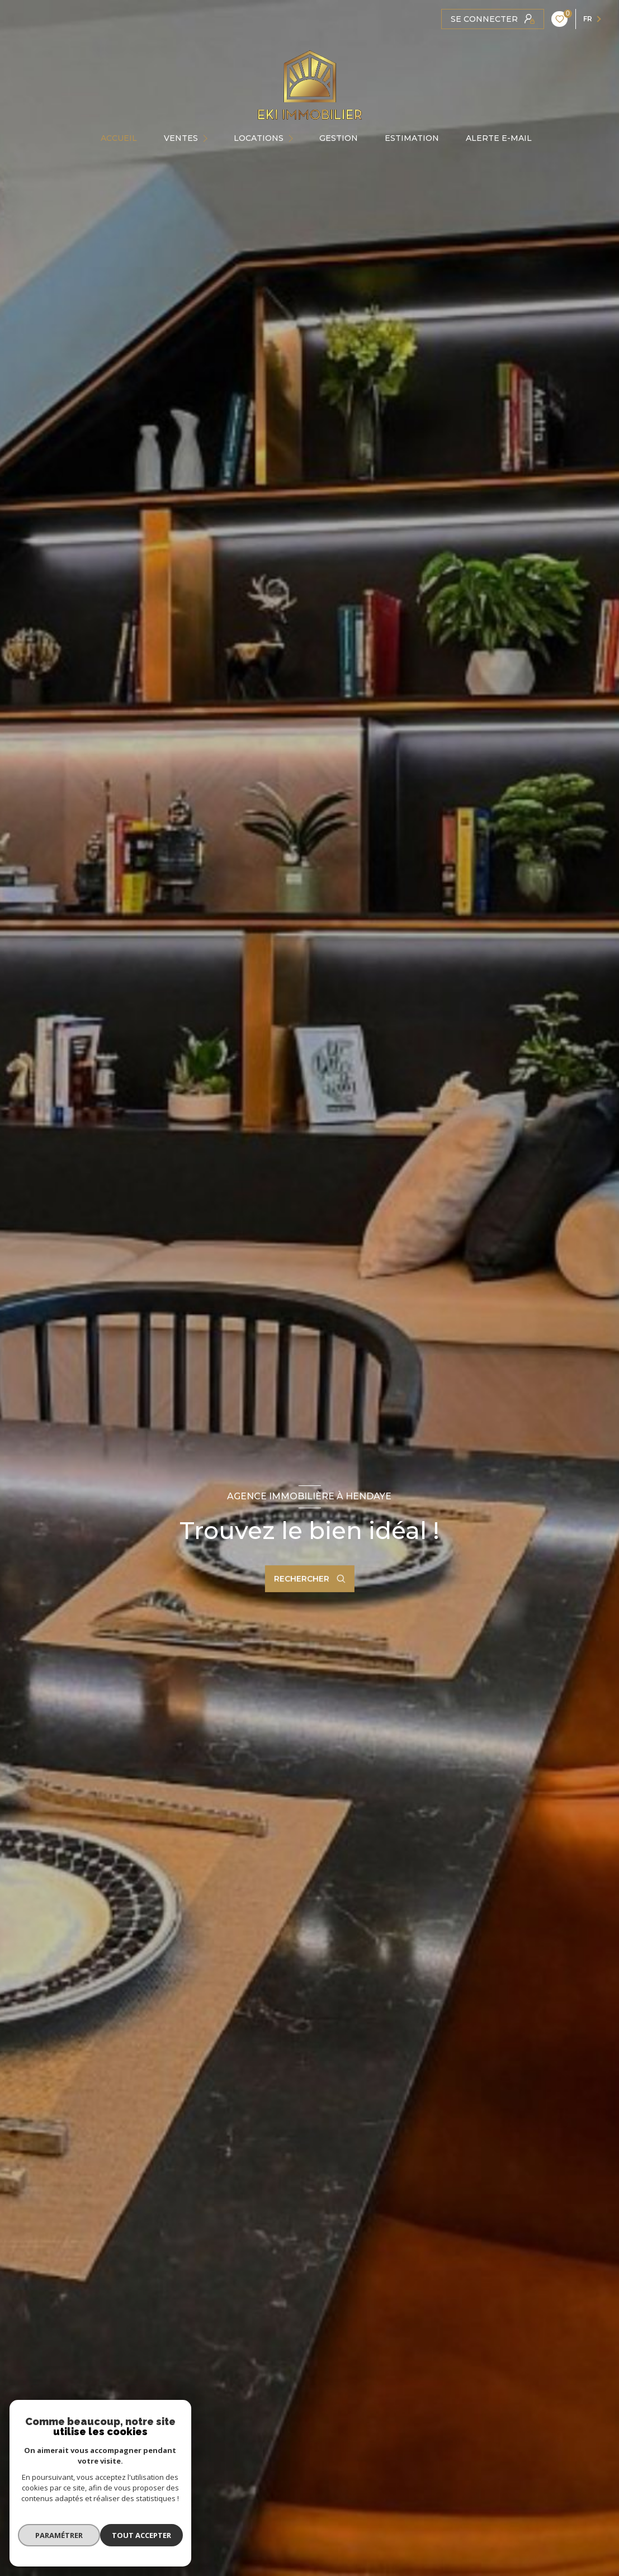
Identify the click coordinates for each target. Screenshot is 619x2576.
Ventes (181, 138)
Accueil (119, 138)
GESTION (338, 138)
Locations (258, 138)
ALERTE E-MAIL (499, 138)
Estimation (412, 138)
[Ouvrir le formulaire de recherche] (310, 1579)
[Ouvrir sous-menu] (208, 138)
